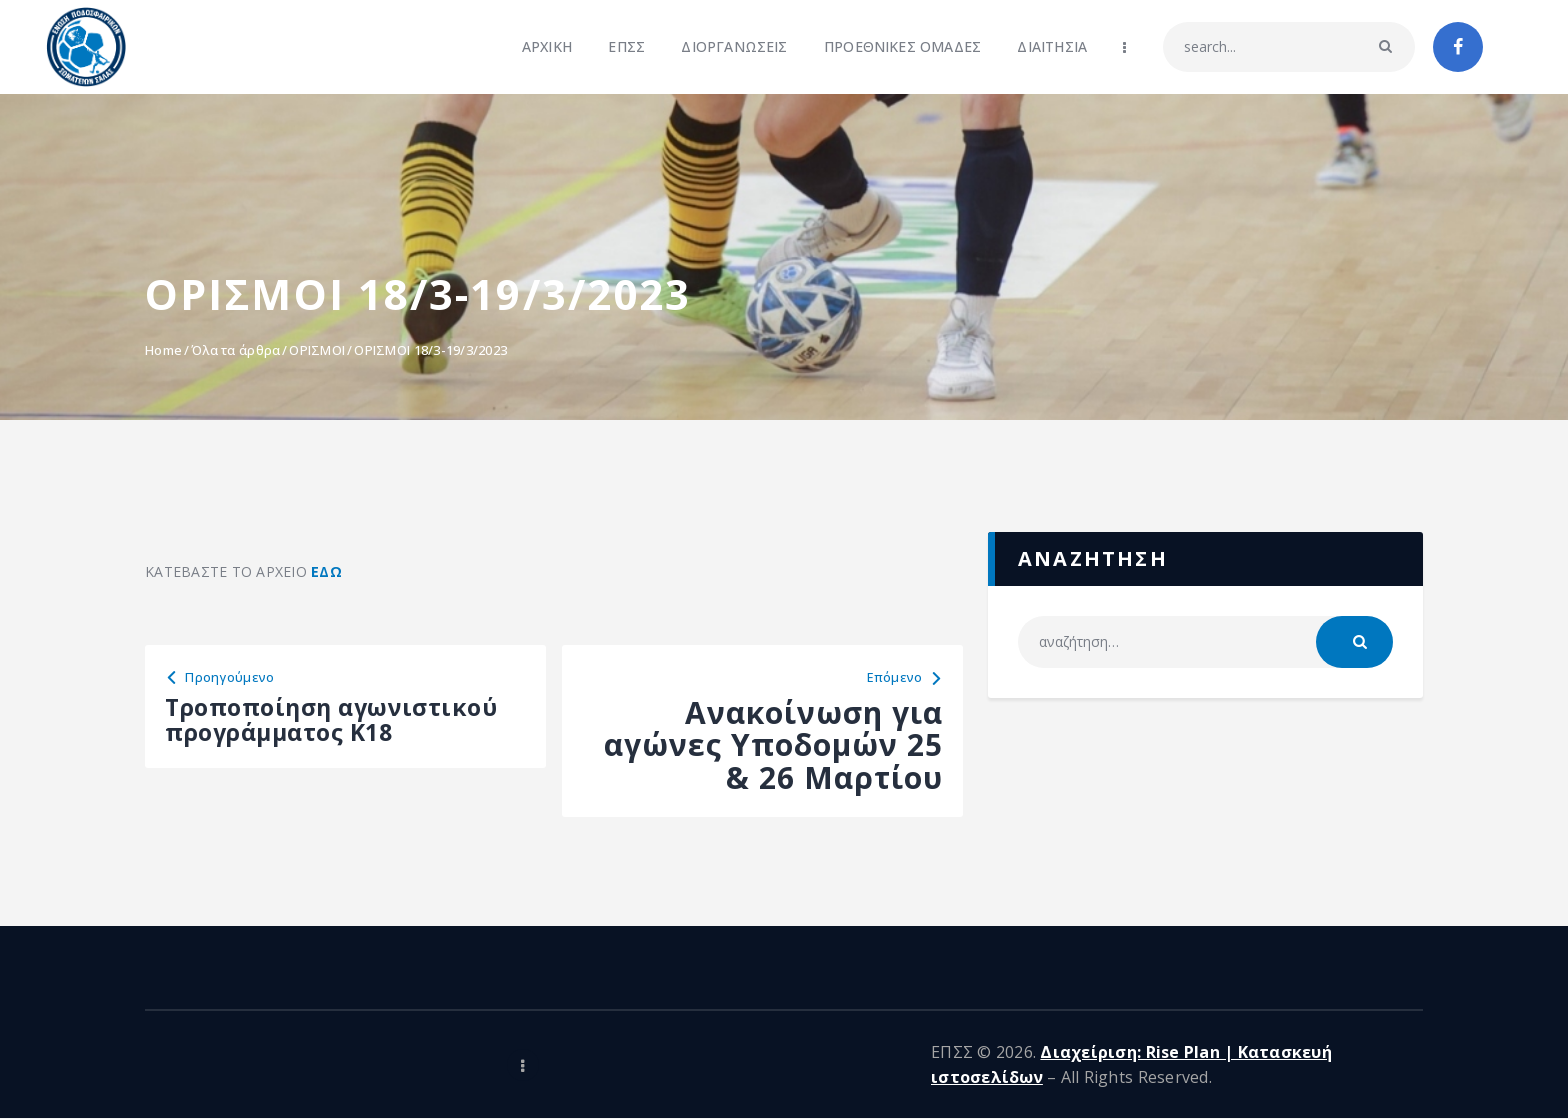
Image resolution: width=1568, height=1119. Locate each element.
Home (163, 350)
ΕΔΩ (326, 571)
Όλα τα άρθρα (235, 350)
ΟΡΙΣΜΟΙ (317, 350)
